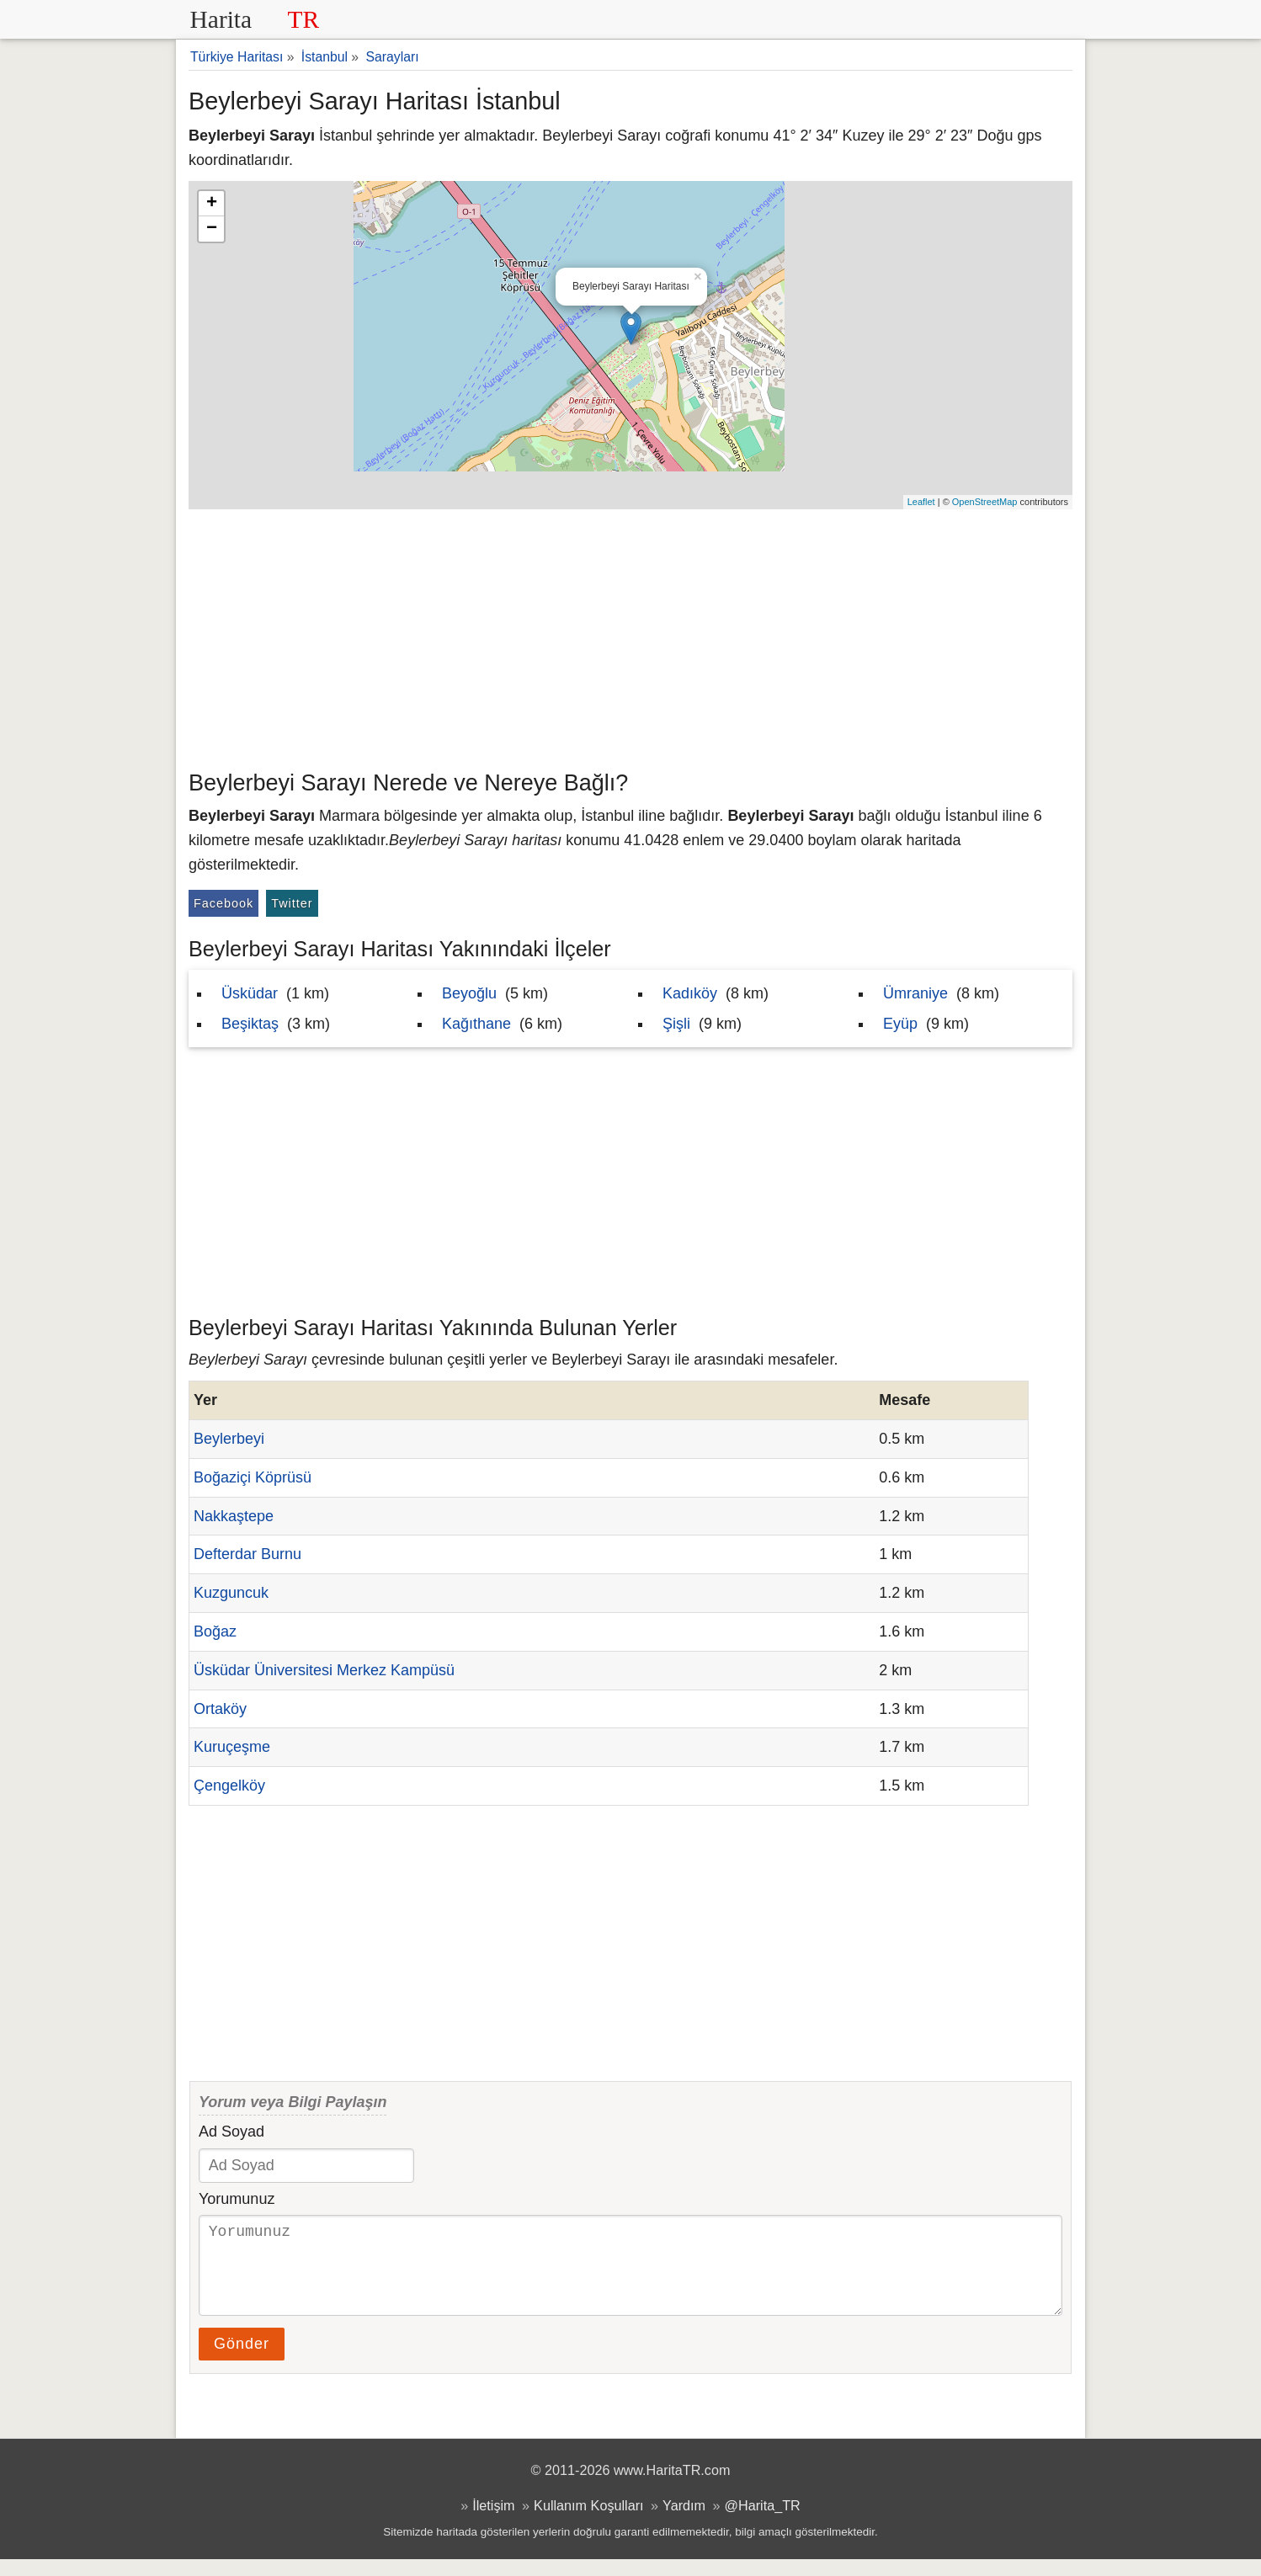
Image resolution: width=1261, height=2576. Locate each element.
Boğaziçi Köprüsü (252, 1477)
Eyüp (900, 1023)
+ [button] (211, 203)
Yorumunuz (236, 2198)
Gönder (241, 2360)
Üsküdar (249, 993)
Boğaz (215, 1631)
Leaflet (921, 502)
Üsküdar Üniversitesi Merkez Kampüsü (324, 1670)
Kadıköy (689, 993)
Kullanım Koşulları (588, 2522)
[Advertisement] (630, 635)
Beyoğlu (469, 993)
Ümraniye (915, 993)
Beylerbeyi (229, 1438)
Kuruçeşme (232, 1746)
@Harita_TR (763, 2522)
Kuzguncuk (231, 1592)
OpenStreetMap (985, 502)
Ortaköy (220, 1708)
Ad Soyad (231, 2131)
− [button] (211, 229)
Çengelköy (229, 1785)
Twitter (291, 903)
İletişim (493, 2522)
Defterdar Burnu (247, 1554)
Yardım (683, 2522)
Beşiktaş (250, 1023)
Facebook (223, 903)
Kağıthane (476, 1023)
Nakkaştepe (234, 1516)
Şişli (676, 1023)
